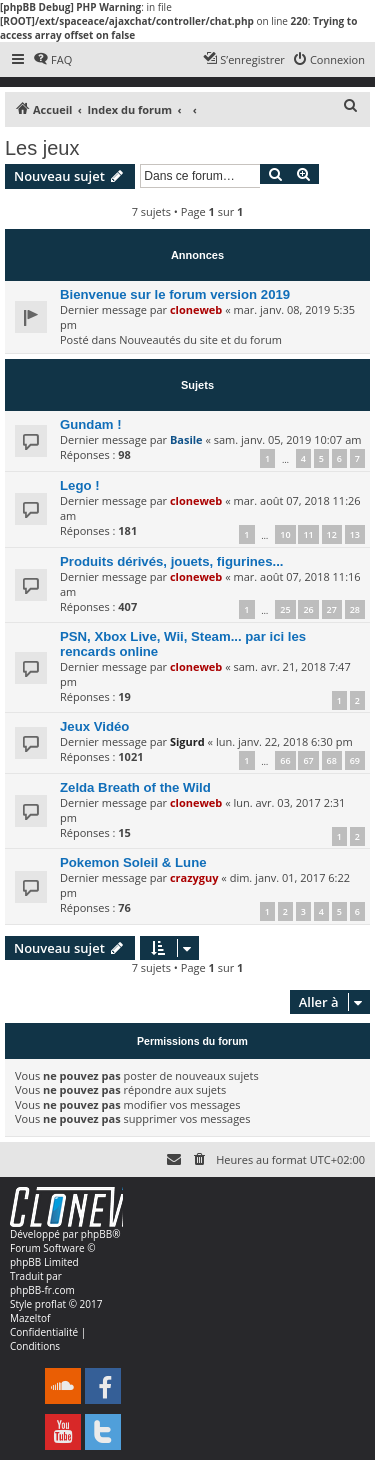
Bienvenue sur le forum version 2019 (175, 294)
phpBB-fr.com (42, 1290)
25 (285, 609)
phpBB (96, 1234)
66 (285, 760)
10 (285, 534)
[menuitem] (52, 60)
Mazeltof (30, 1318)
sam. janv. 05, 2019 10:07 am (288, 439)
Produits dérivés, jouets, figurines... (172, 561)
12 (332, 534)
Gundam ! (91, 424)
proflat (50, 1304)
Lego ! (80, 485)
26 (308, 609)
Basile (186, 439)
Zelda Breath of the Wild (135, 787)
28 (355, 609)
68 (332, 760)
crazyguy (194, 877)
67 (308, 760)
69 (355, 760)
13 (355, 534)
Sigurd (187, 741)
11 (308, 534)
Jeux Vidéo (94, 726)
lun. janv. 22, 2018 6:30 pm (284, 741)
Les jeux (42, 148)
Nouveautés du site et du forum (200, 339)
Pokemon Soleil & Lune (133, 862)
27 (332, 609)
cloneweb (196, 309)
